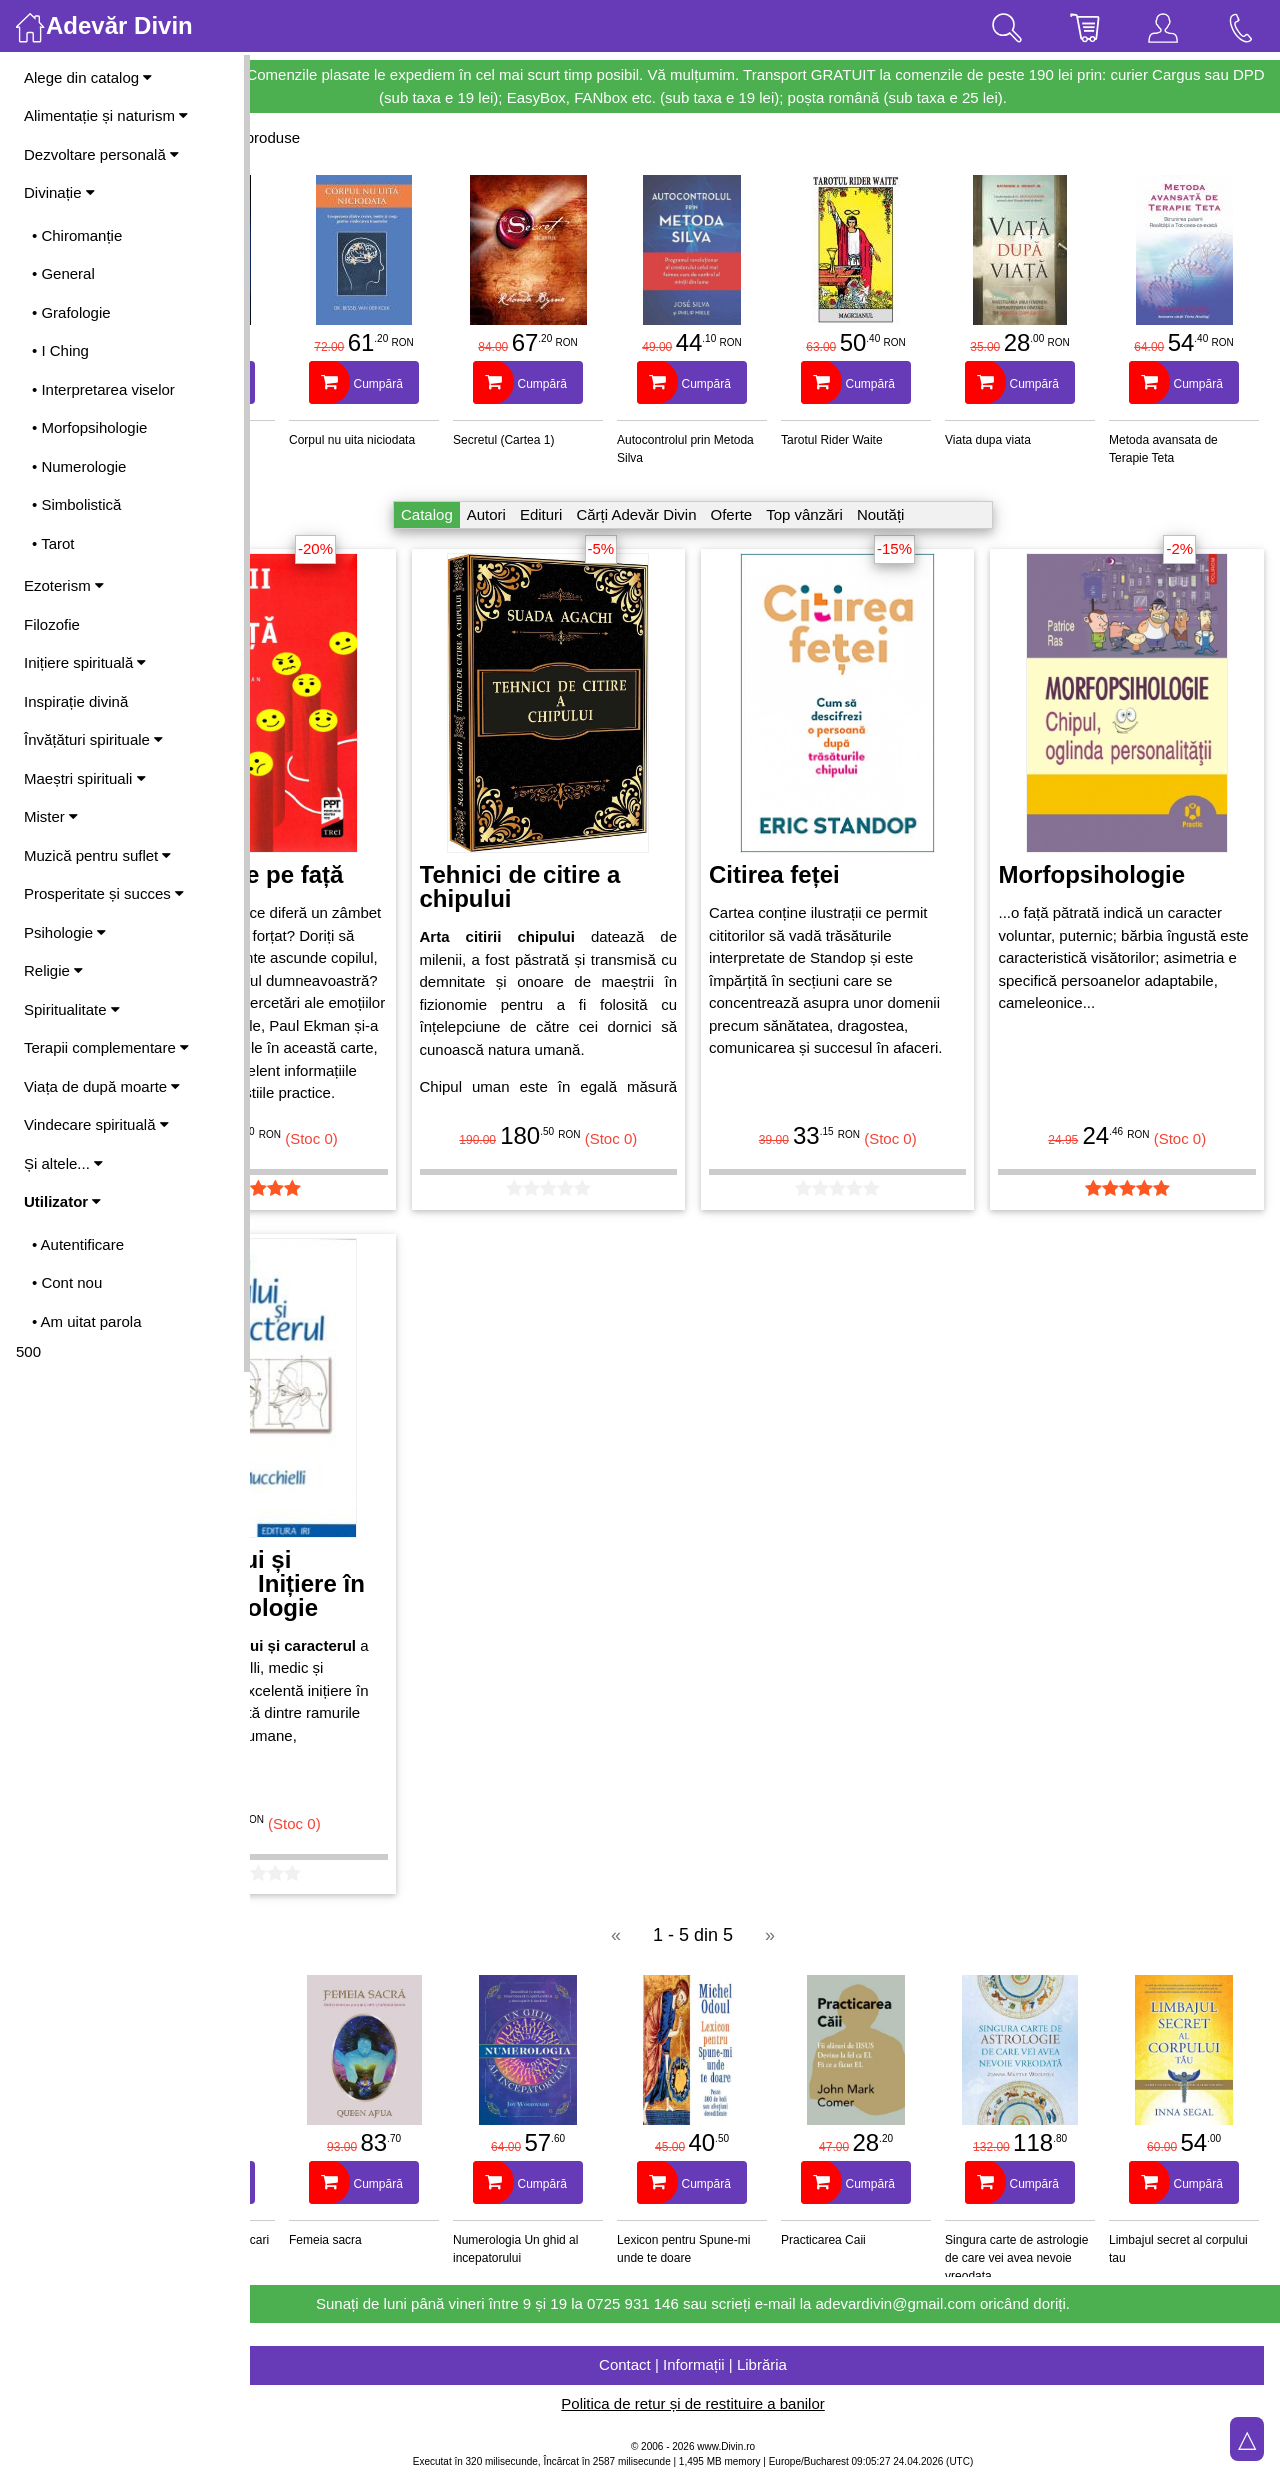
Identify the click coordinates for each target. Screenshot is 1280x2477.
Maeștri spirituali (85, 778)
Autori (558, 514)
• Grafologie (71, 312)
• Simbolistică (76, 504)
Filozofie (52, 624)
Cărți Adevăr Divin (708, 514)
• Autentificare (78, 1244)
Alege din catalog (88, 77)
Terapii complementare (106, 1047)
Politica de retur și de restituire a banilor (764, 2403)
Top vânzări (876, 514)
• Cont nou (67, 1282)
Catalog (499, 514)
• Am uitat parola (86, 1321)
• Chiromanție (77, 235)
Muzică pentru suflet (97, 855)
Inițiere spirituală (85, 662)
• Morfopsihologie (89, 427)
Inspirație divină (76, 701)
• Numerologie (79, 466)
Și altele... (63, 1163)
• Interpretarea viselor (103, 389)
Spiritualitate (72, 1009)
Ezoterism (64, 585)
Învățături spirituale (93, 739)
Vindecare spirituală (96, 1124)
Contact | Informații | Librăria (765, 2364)
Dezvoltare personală (101, 154)
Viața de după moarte (102, 1086)
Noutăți (953, 514)
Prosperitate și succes (104, 893)
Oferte (803, 514)
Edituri (613, 514)
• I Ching (60, 350)
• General (63, 273)
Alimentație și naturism (106, 115)
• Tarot (53, 543)
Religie (53, 970)
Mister (51, 816)
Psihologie (65, 932)
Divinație (59, 192)
